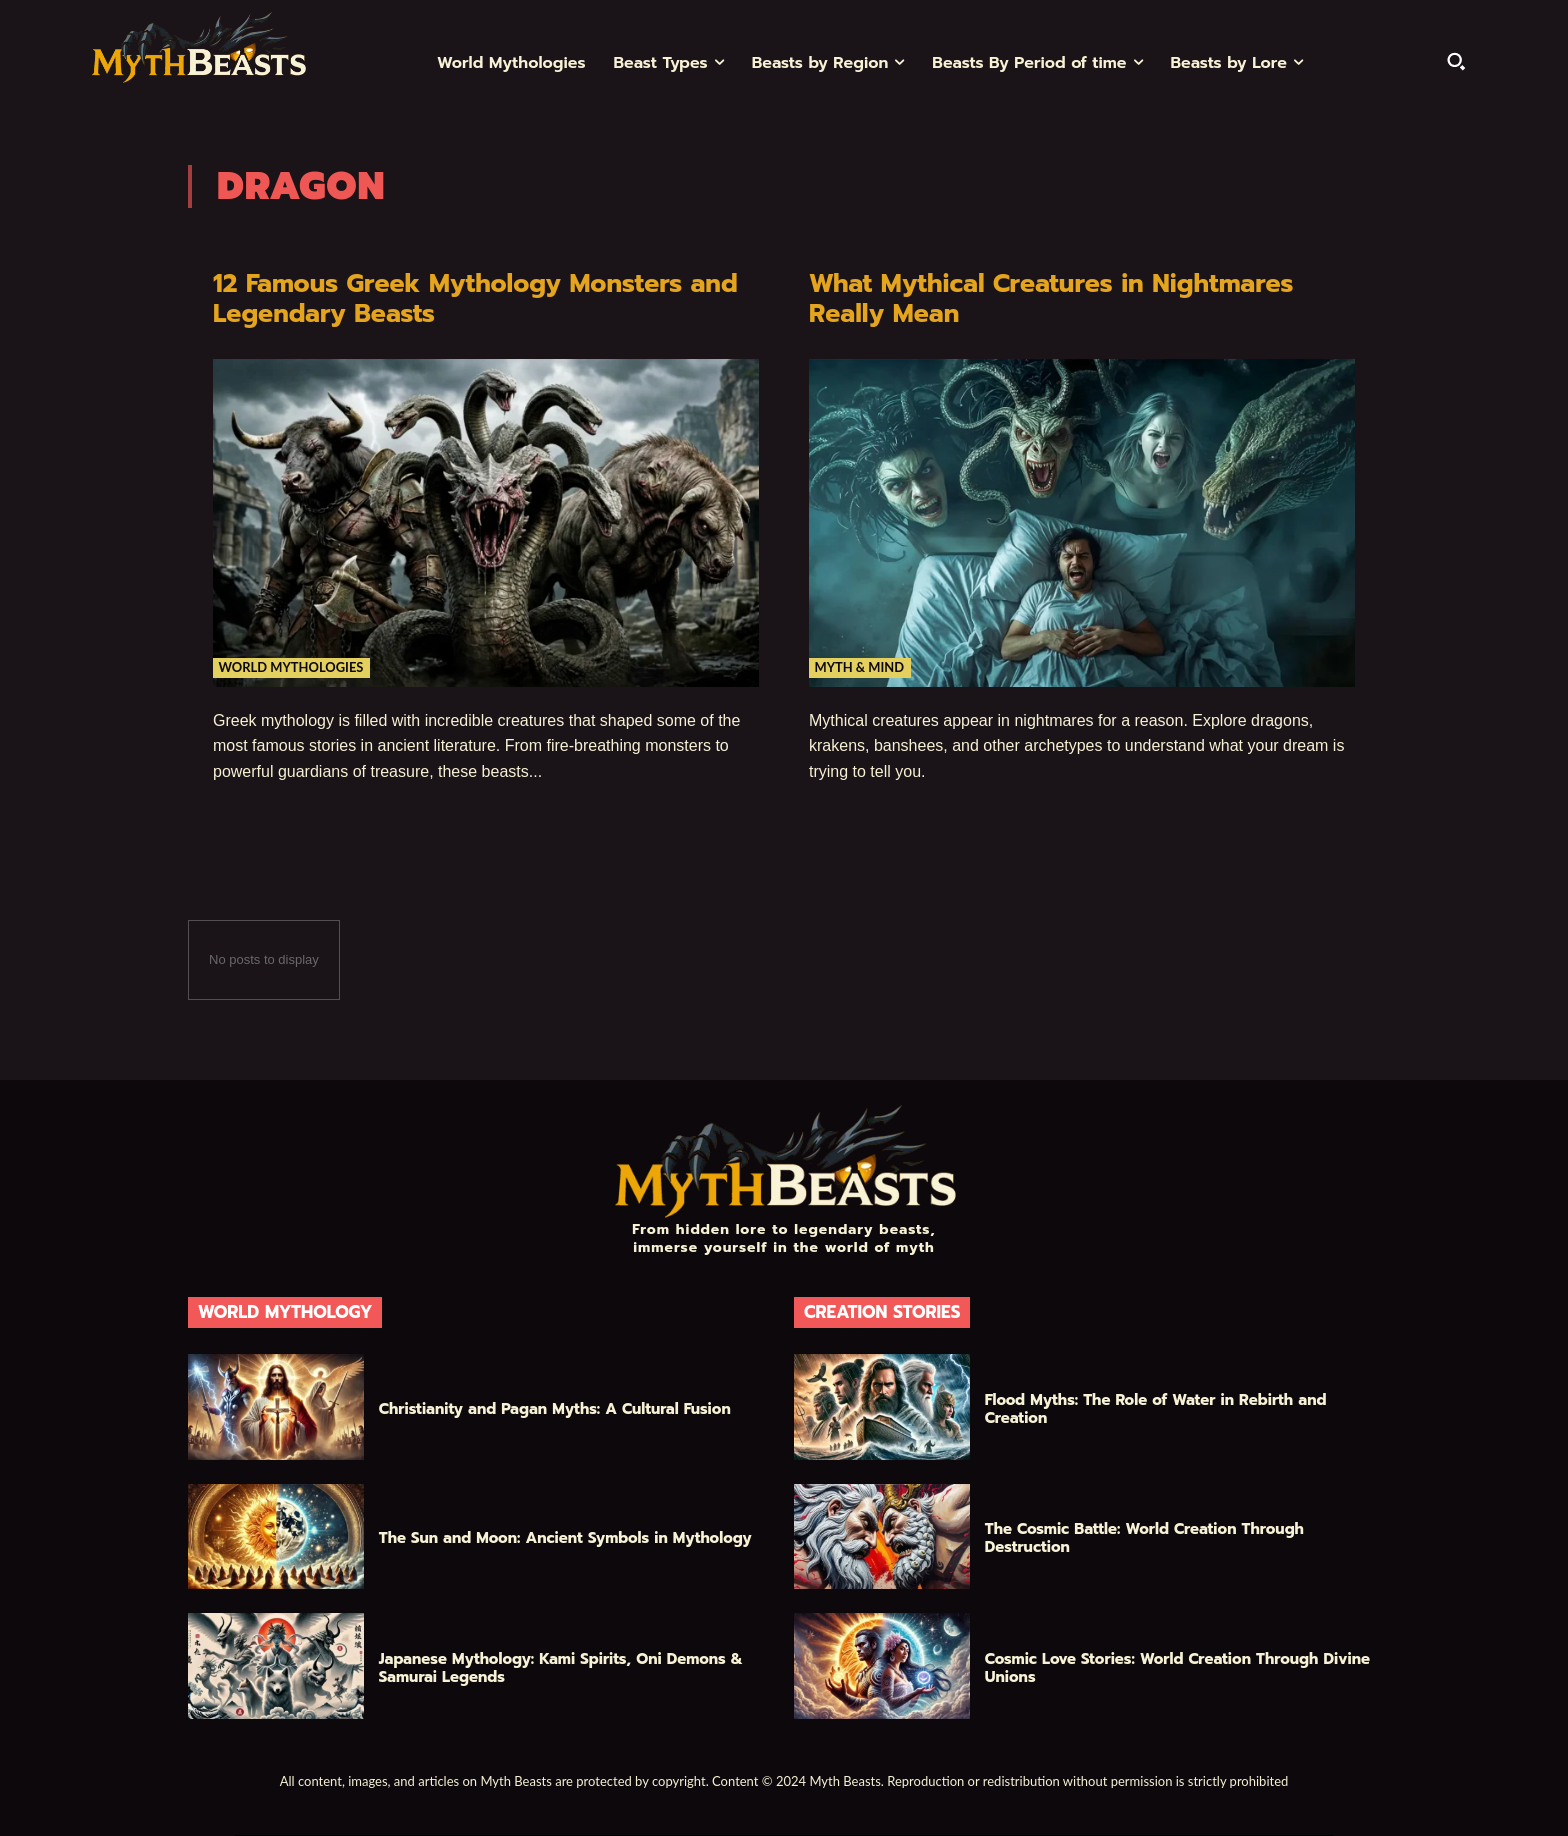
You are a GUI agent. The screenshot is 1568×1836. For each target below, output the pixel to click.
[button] (1456, 61)
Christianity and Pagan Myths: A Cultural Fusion (555, 1409)
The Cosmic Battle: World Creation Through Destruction (1144, 1538)
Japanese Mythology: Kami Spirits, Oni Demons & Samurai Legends (561, 1668)
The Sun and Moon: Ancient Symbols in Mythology (565, 1538)
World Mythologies (292, 666)
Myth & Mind (860, 666)
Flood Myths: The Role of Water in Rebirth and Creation (1156, 1409)
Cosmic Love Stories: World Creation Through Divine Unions (1177, 1668)
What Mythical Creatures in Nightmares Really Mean (1060, 298)
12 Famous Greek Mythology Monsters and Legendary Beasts (484, 298)
